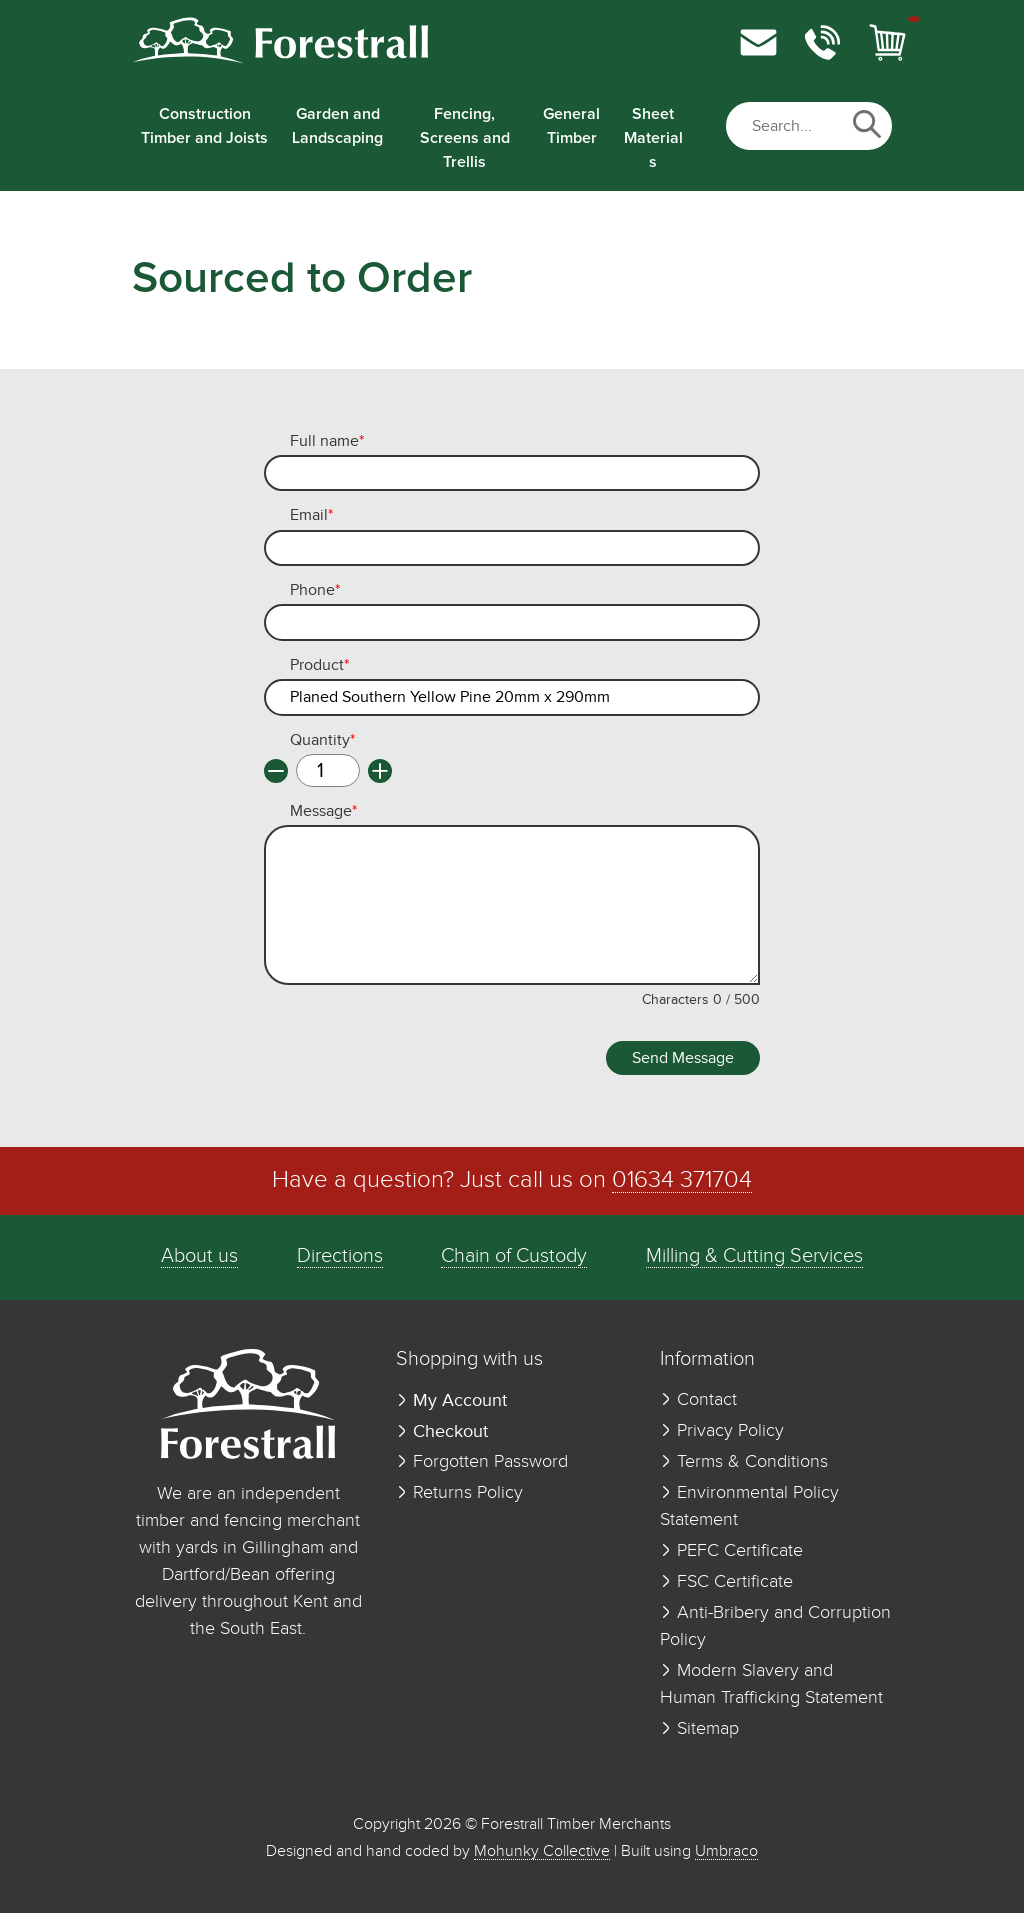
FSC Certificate (726, 1582)
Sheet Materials (653, 138)
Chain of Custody (514, 1256)
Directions (340, 1256)
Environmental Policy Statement (749, 1506)
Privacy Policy (722, 1431)
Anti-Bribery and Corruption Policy (775, 1626)
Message (323, 812)
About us (199, 1256)
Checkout (442, 1431)
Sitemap (699, 1729)
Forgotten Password (482, 1462)
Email (311, 516)
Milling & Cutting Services (754, 1256)
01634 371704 (682, 1180)
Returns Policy (459, 1493)
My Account (451, 1400)
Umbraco (726, 1851)
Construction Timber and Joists (204, 126)
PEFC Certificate (731, 1551)
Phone (315, 591)
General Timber (571, 126)
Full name (327, 442)
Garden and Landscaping (337, 126)
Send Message (683, 1058)
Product (319, 666)
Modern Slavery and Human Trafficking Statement (771, 1684)
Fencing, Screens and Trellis (465, 138)
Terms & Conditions (744, 1462)
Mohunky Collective (542, 1851)
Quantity (322, 741)
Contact (698, 1400)
